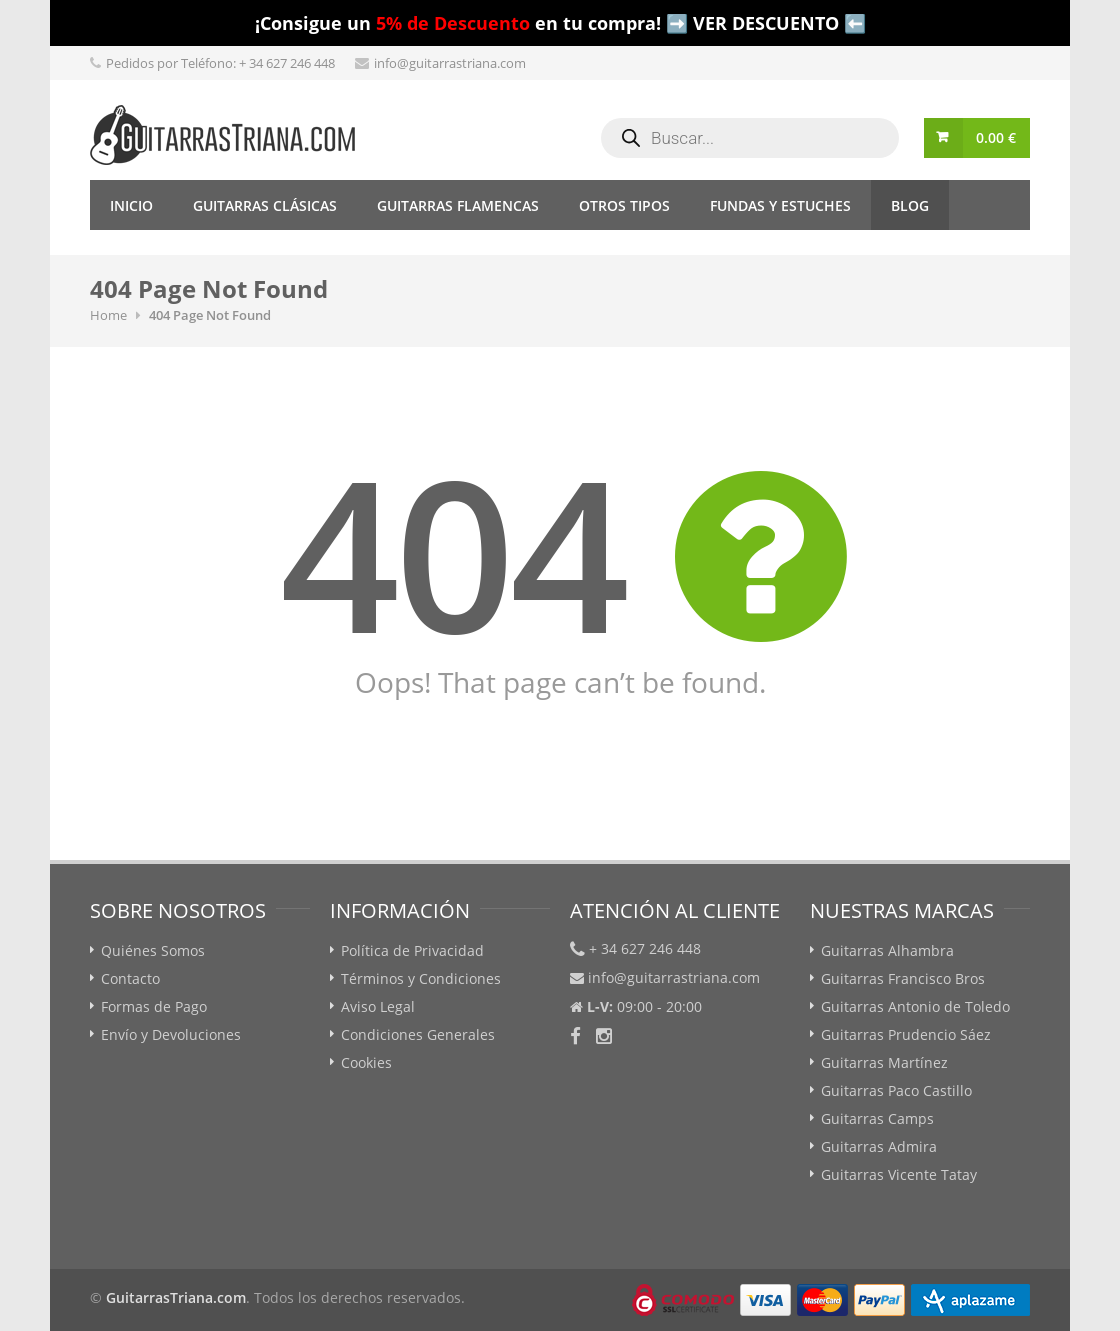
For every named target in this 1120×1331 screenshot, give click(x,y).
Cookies (366, 1062)
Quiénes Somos (153, 950)
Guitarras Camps (877, 1118)
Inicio (131, 205)
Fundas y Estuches (780, 205)
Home (108, 315)
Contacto (130, 978)
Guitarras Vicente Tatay (899, 1174)
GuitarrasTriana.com (176, 1297)
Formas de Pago (154, 1006)
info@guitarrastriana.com (450, 63)
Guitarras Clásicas (265, 205)
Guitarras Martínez (884, 1062)
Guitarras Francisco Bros (903, 978)
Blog (910, 205)
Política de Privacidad (412, 950)
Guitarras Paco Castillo (896, 1090)
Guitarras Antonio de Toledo (915, 1006)
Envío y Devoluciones (171, 1034)
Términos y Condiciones (421, 978)
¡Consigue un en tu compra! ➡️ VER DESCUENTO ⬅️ (560, 23)
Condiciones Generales (418, 1034)
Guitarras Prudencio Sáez (906, 1034)
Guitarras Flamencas (458, 205)
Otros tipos (624, 205)
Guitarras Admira (879, 1146)
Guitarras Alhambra (887, 950)
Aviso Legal (378, 1006)
